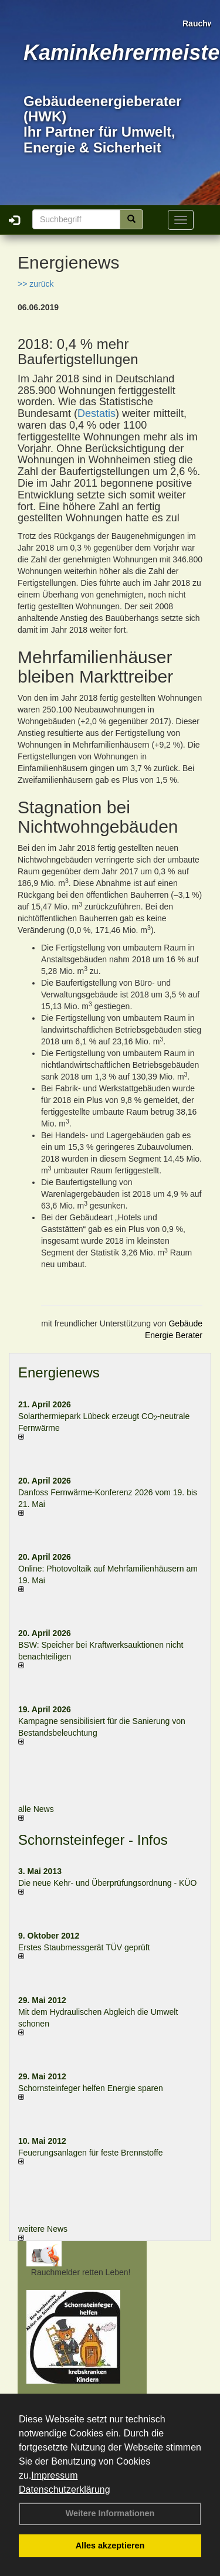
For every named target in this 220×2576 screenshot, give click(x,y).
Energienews (59, 1372)
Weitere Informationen (110, 2513)
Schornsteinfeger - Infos (93, 1840)
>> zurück (35, 284)
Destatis (96, 413)
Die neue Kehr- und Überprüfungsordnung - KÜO (107, 1883)
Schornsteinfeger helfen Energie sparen (90, 2088)
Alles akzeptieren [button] (110, 2545)
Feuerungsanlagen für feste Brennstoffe (90, 2152)
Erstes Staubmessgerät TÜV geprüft (84, 1947)
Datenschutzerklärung (64, 2489)
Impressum (54, 2475)
